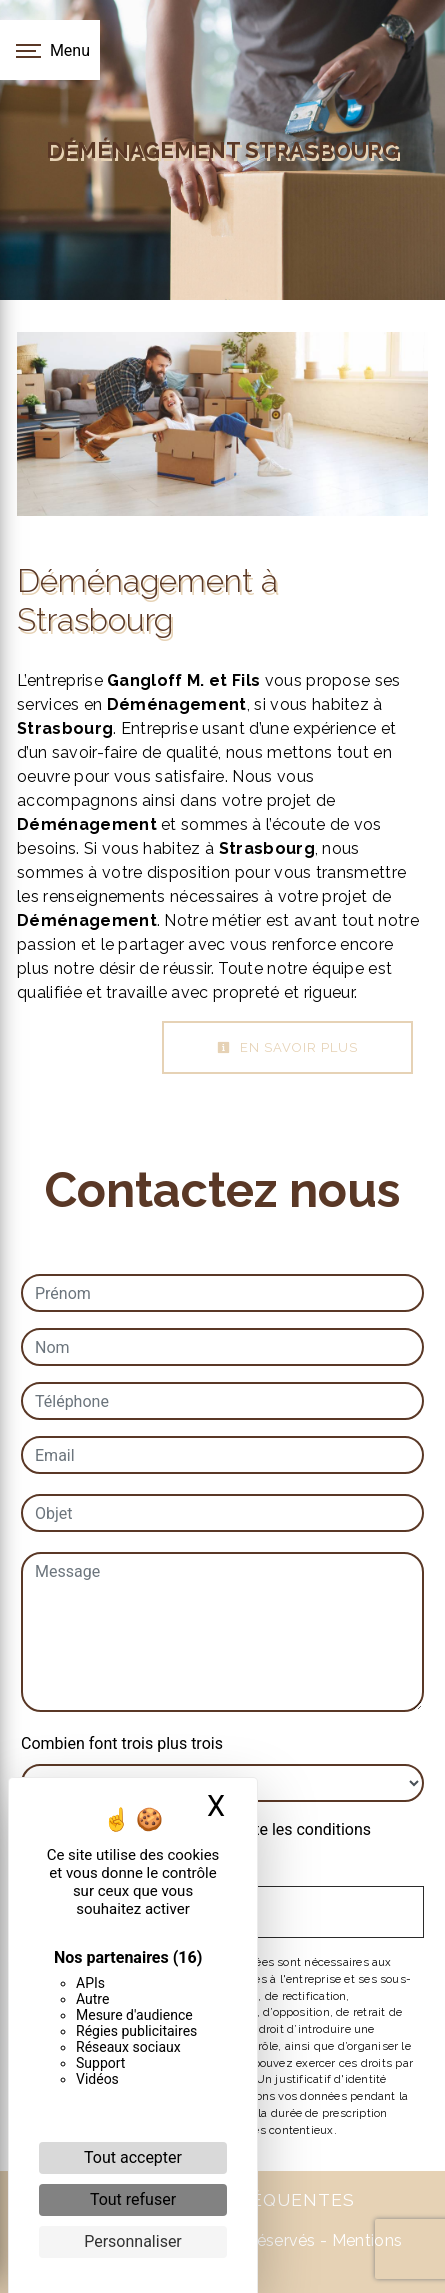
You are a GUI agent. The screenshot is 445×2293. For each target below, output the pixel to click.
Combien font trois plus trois (122, 1743)
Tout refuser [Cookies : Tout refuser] (133, 2199)
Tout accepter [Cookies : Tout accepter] (133, 2157)
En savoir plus (287, 1047)
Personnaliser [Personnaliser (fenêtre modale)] (133, 2241)
